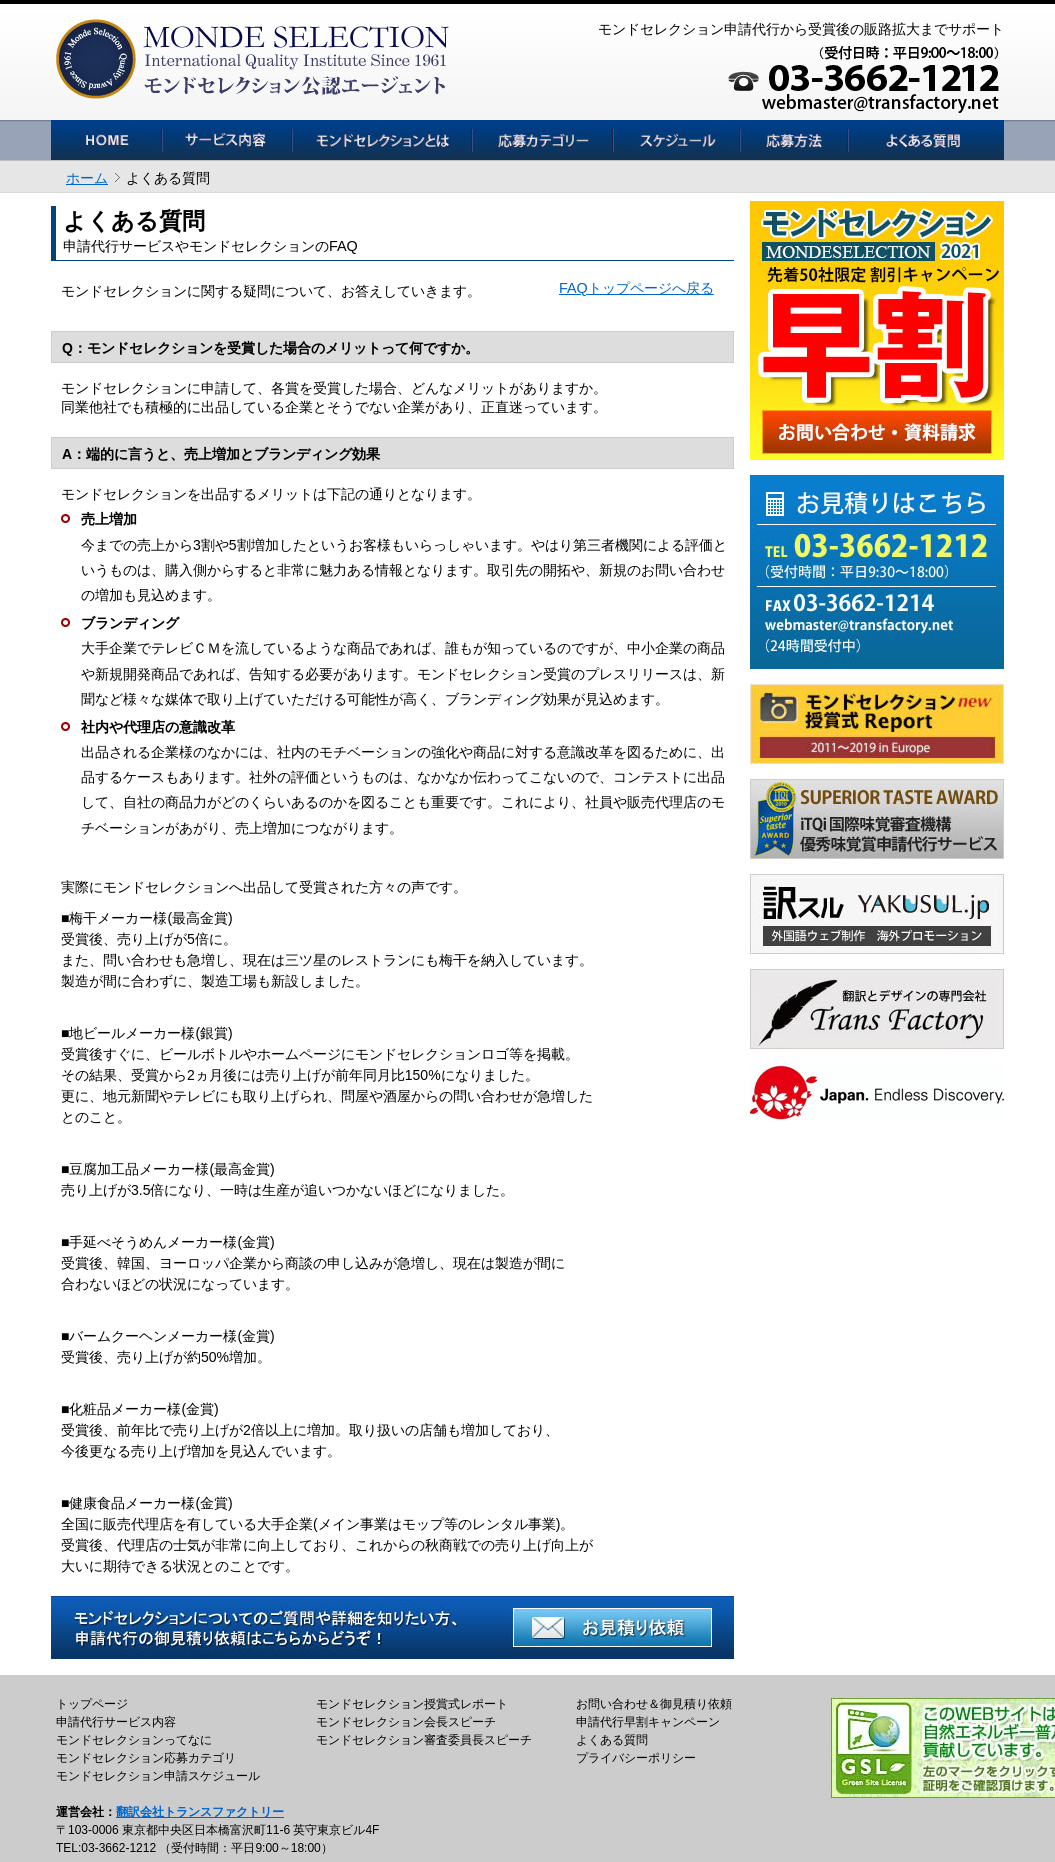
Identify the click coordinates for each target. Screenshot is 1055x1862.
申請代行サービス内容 (116, 1722)
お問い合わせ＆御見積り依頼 (654, 1704)
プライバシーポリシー (636, 1758)
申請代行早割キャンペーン (648, 1722)
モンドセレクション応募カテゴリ (146, 1758)
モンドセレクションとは (382, 140)
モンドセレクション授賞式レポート (412, 1704)
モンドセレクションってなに (134, 1740)
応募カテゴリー (542, 140)
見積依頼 (794, 140)
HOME (106, 140)
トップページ (92, 1704)
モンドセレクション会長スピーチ (406, 1722)
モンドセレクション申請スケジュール (158, 1776)
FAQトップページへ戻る (636, 288)
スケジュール (676, 140)
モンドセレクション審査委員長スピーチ (424, 1740)
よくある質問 (926, 140)
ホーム (87, 178)
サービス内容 (227, 140)
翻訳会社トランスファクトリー (200, 1812)
